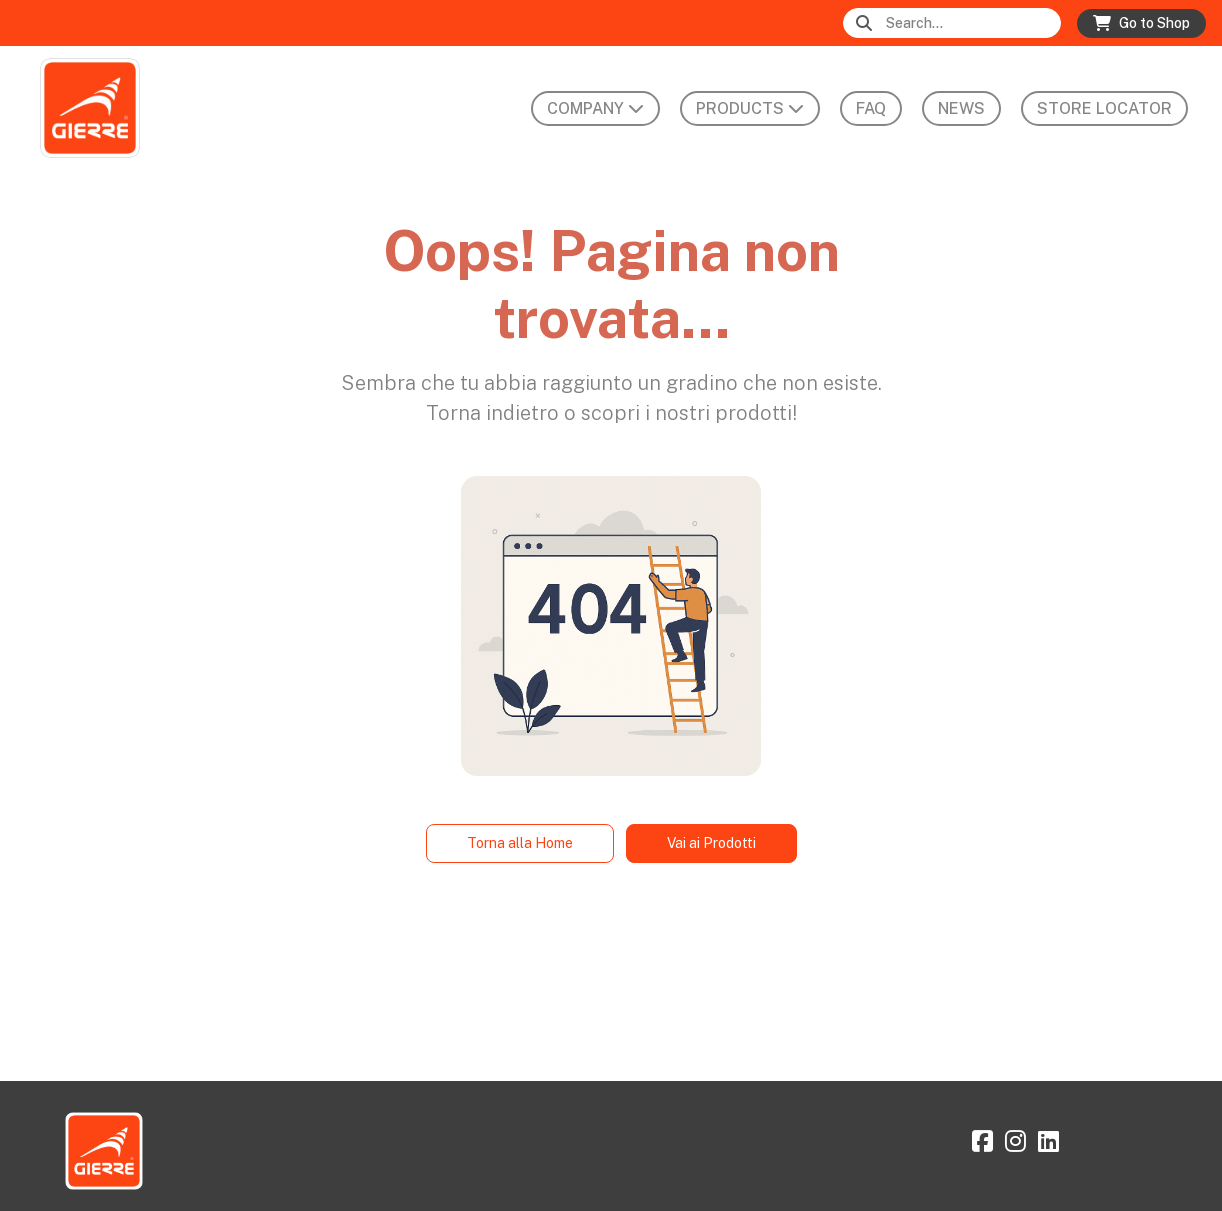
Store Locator (1104, 108)
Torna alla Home (520, 843)
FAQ (871, 108)
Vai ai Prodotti (711, 843)
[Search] (971, 23)
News (961, 108)
